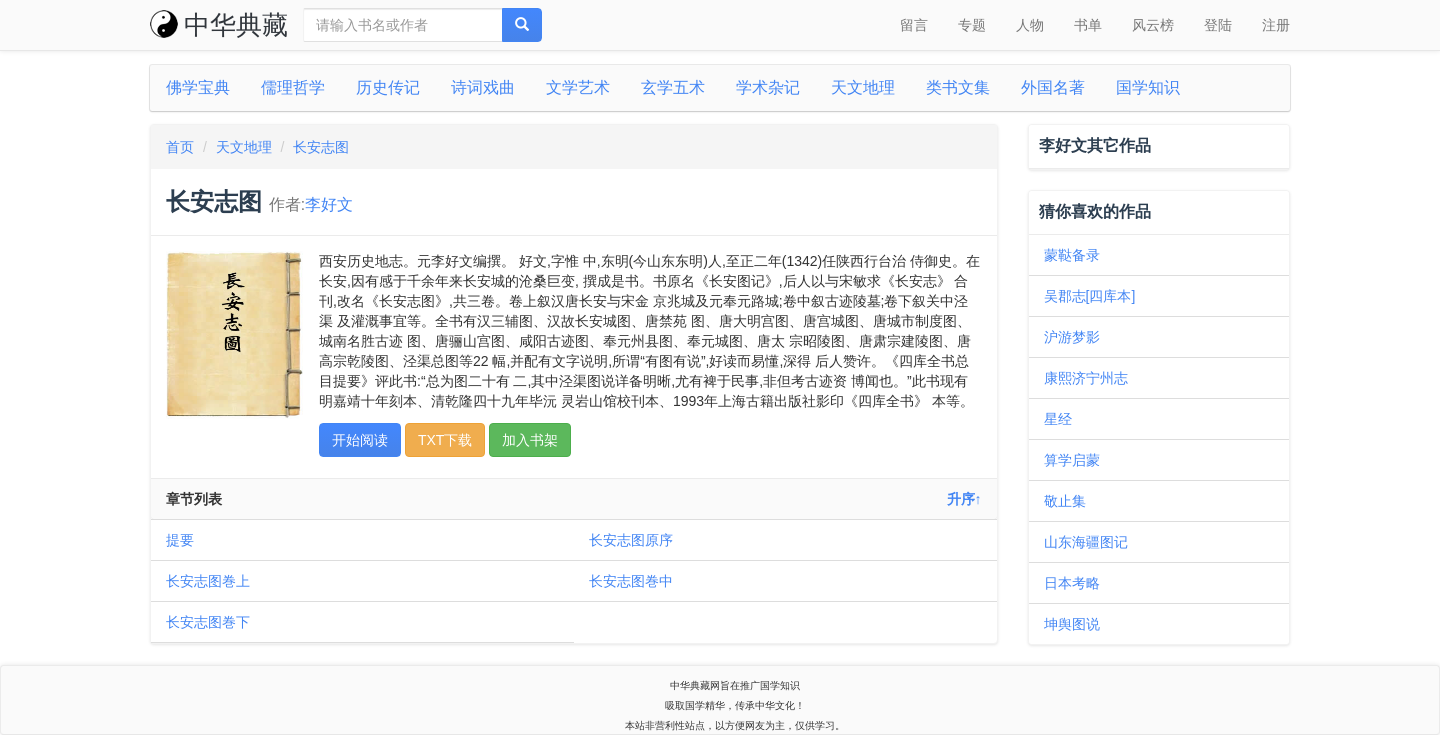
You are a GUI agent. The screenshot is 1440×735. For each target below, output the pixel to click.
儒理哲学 (293, 87)
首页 (180, 147)
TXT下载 (445, 440)
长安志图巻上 (208, 581)
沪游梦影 (1072, 337)
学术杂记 (768, 87)
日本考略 (1072, 583)
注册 (1276, 25)
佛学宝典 (198, 87)
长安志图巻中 (631, 581)
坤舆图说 (1072, 624)
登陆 (1218, 25)
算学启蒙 (1072, 460)
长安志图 (321, 147)
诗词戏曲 (483, 87)
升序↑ (964, 499)
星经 (1058, 419)
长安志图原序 (631, 540)
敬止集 (1065, 501)
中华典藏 (219, 25)
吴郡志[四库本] (1090, 296)
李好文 (329, 204)
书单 (1088, 25)
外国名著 (1053, 87)
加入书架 (530, 440)
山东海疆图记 (1086, 542)
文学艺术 (578, 87)
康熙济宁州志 (1086, 378)
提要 (180, 540)
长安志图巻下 (208, 622)
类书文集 (958, 87)
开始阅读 (360, 440)
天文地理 (863, 87)
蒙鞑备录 (1072, 255)
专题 (972, 25)
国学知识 (1148, 87)
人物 (1030, 25)
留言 (914, 25)
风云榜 (1153, 25)
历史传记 (388, 87)
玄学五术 (673, 87)
